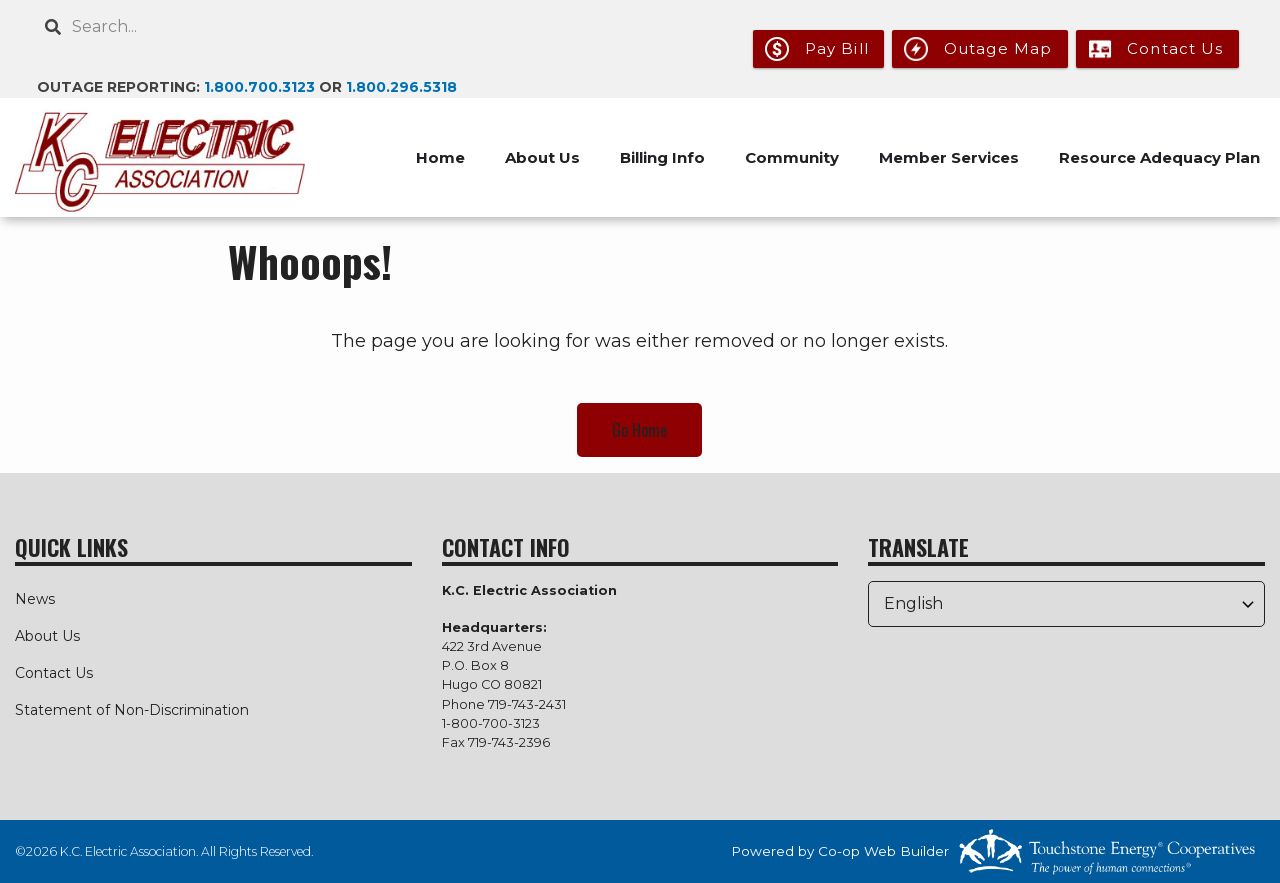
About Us (47, 636)
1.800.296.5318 (401, 87)
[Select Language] (1066, 604)
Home (440, 157)
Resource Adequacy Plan (1159, 157)
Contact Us (54, 673)
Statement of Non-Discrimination (132, 710)
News (35, 599)
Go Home (639, 430)
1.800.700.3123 (259, 87)
